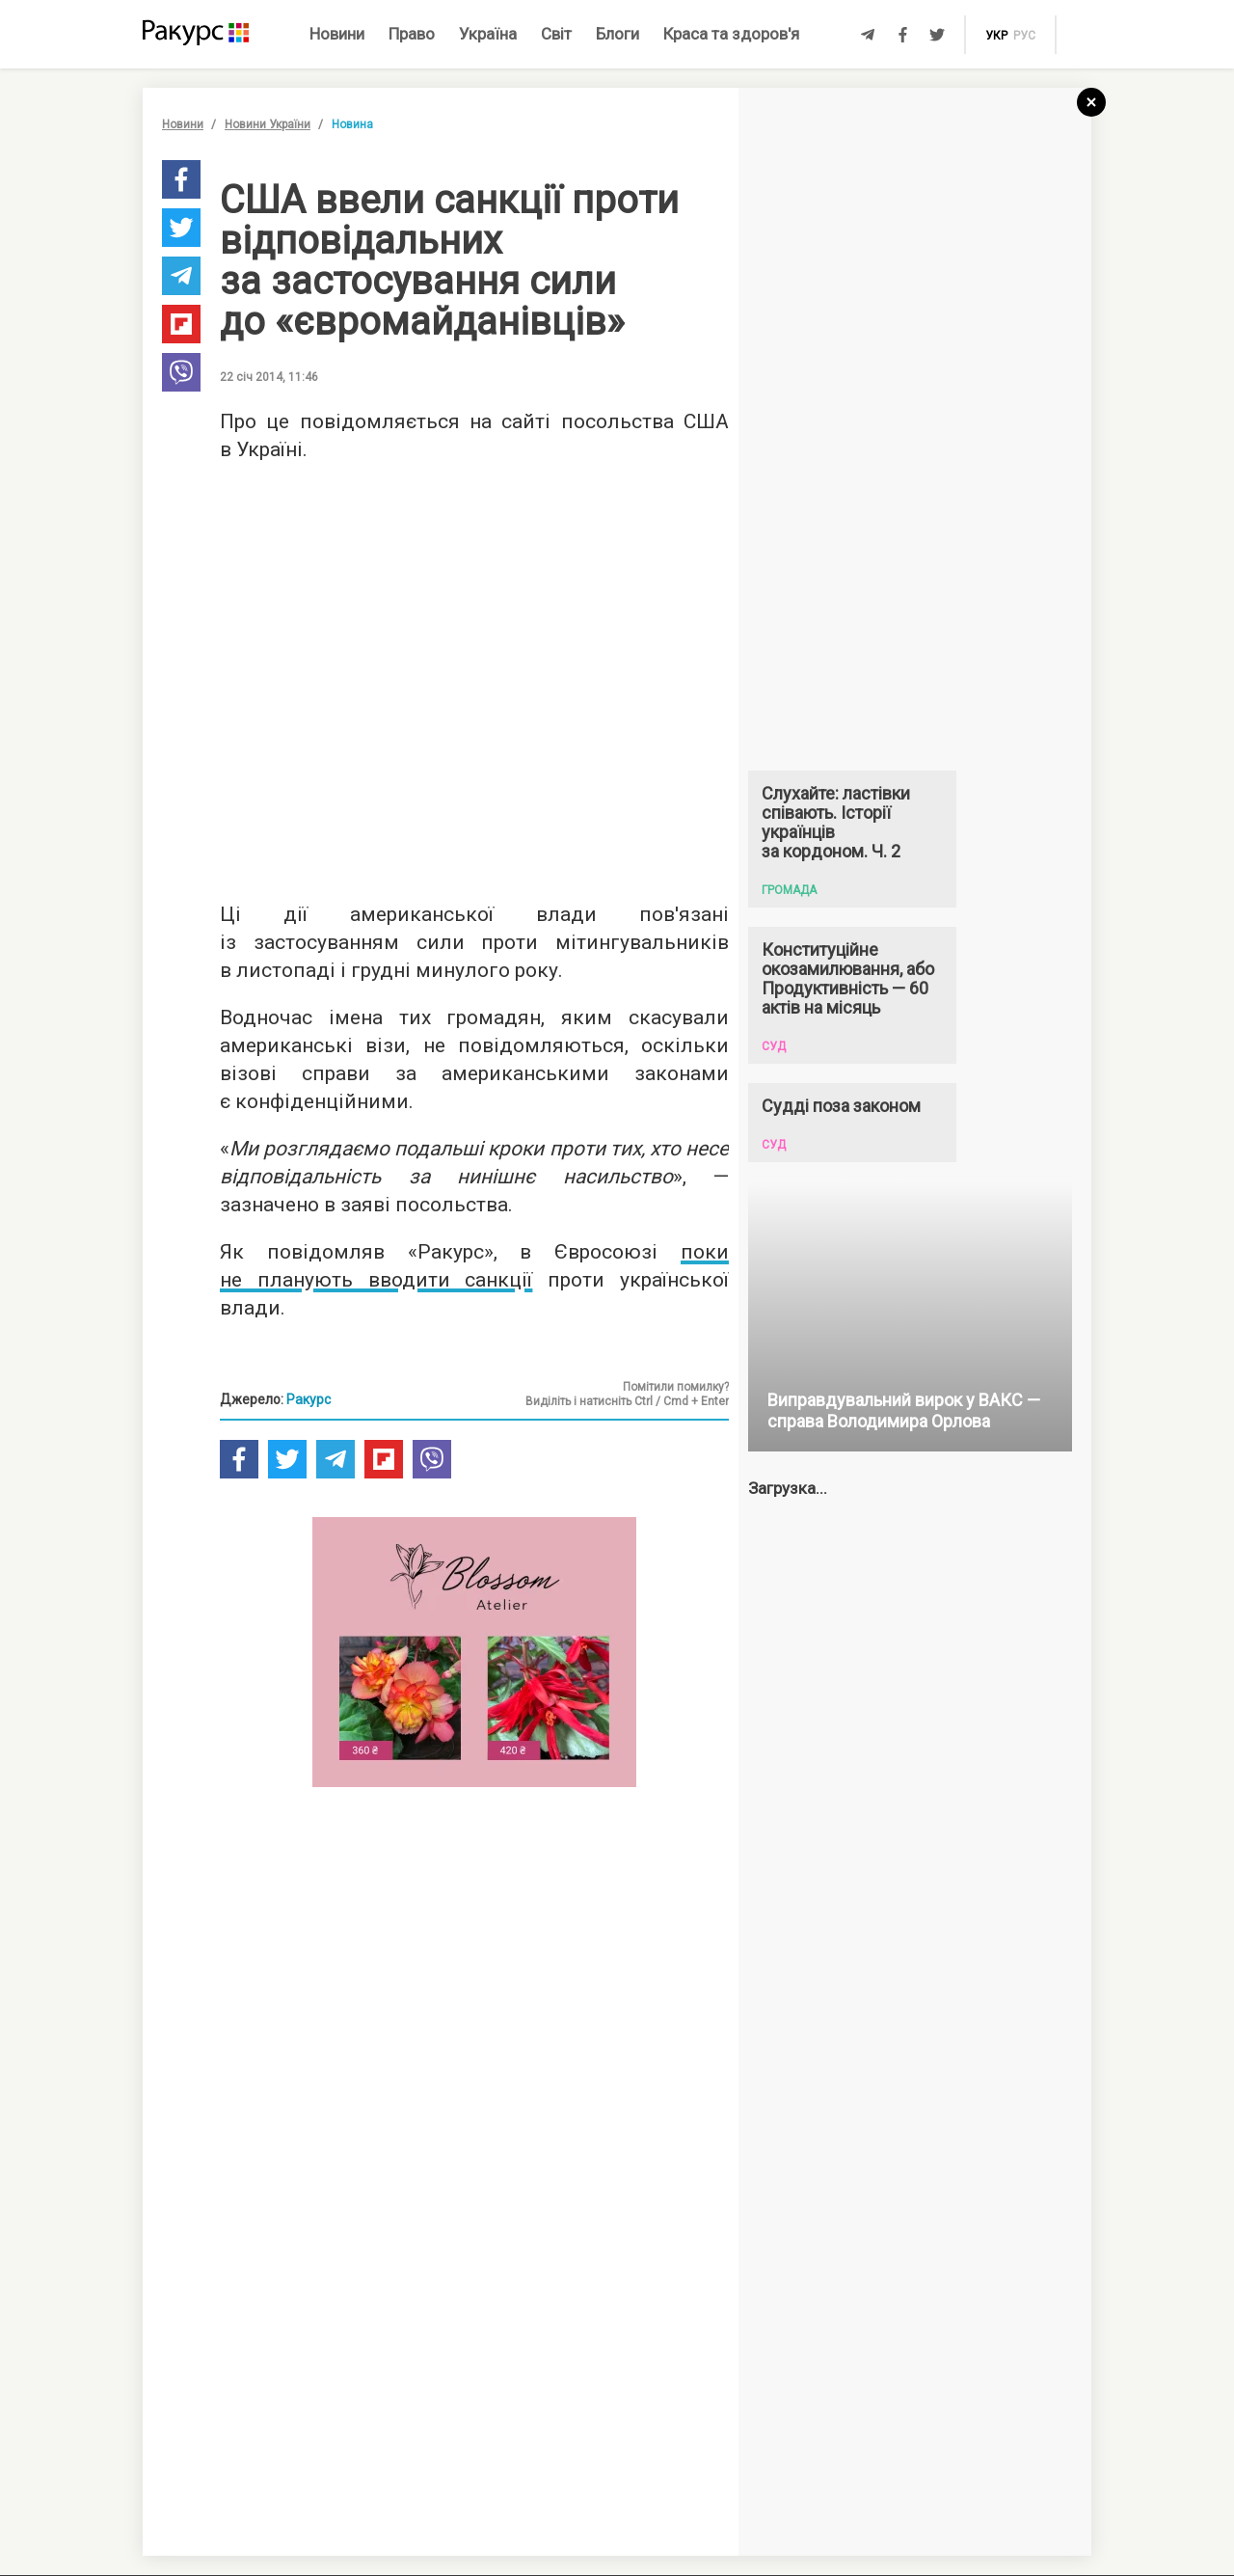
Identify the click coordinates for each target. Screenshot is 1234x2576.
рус (1024, 35)
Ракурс (308, 1399)
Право (412, 33)
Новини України (267, 124)
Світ (556, 33)
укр (996, 35)
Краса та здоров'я (731, 33)
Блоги (617, 33)
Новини (336, 33)
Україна (488, 33)
